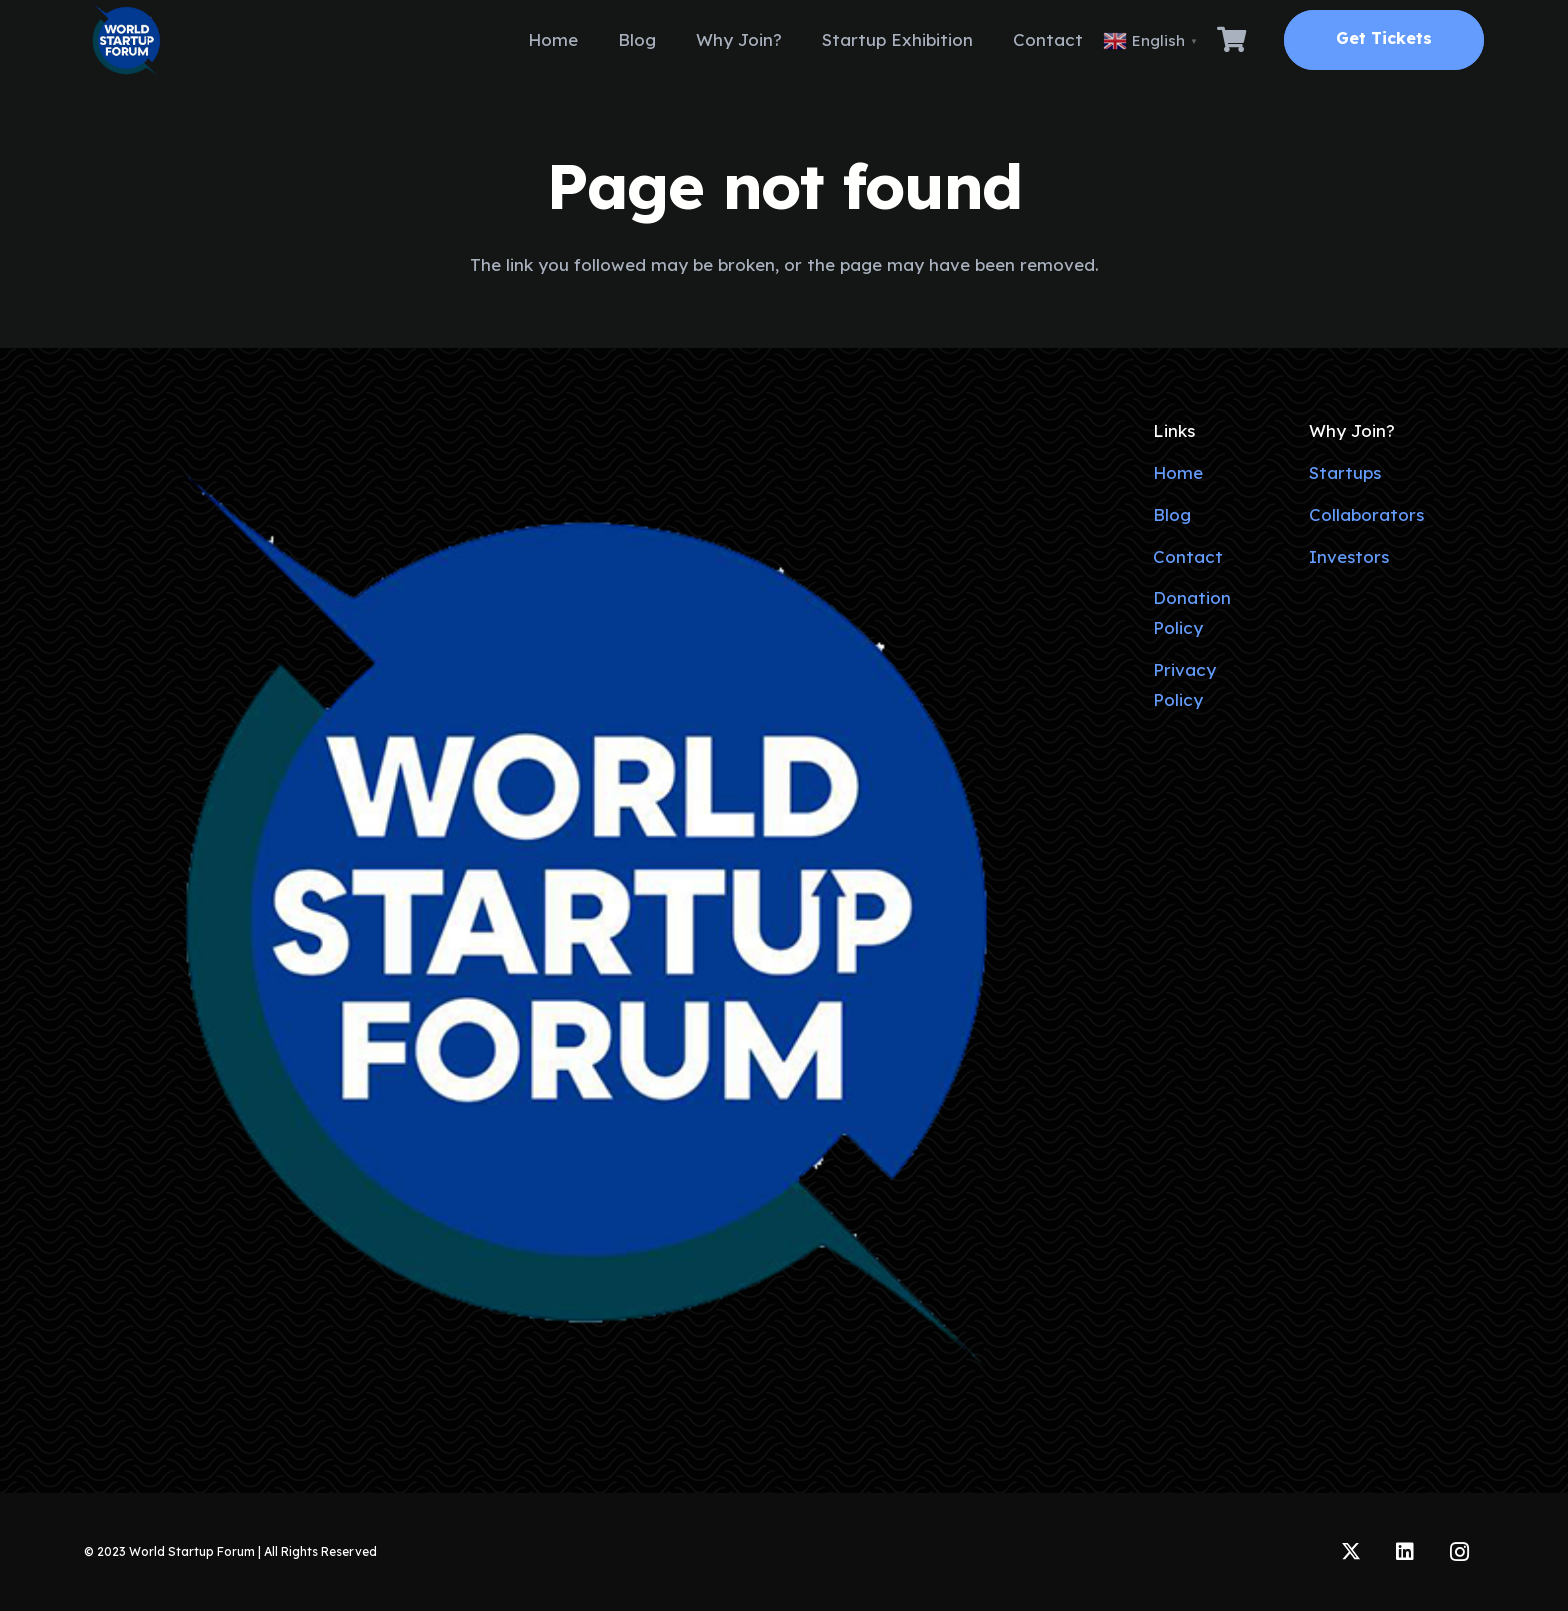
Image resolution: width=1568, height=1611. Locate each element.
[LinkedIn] (1405, 1552)
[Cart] (1231, 40)
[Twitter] (1351, 1552)
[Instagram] (1459, 1552)
